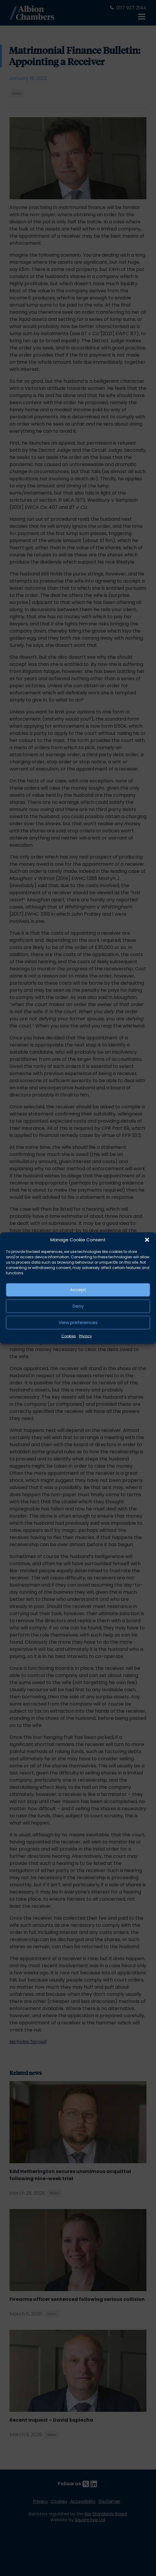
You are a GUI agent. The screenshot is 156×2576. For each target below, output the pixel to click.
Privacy (85, 1335)
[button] (147, 1240)
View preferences (78, 1322)
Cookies (68, 1335)
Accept (78, 1290)
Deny (78, 1306)
